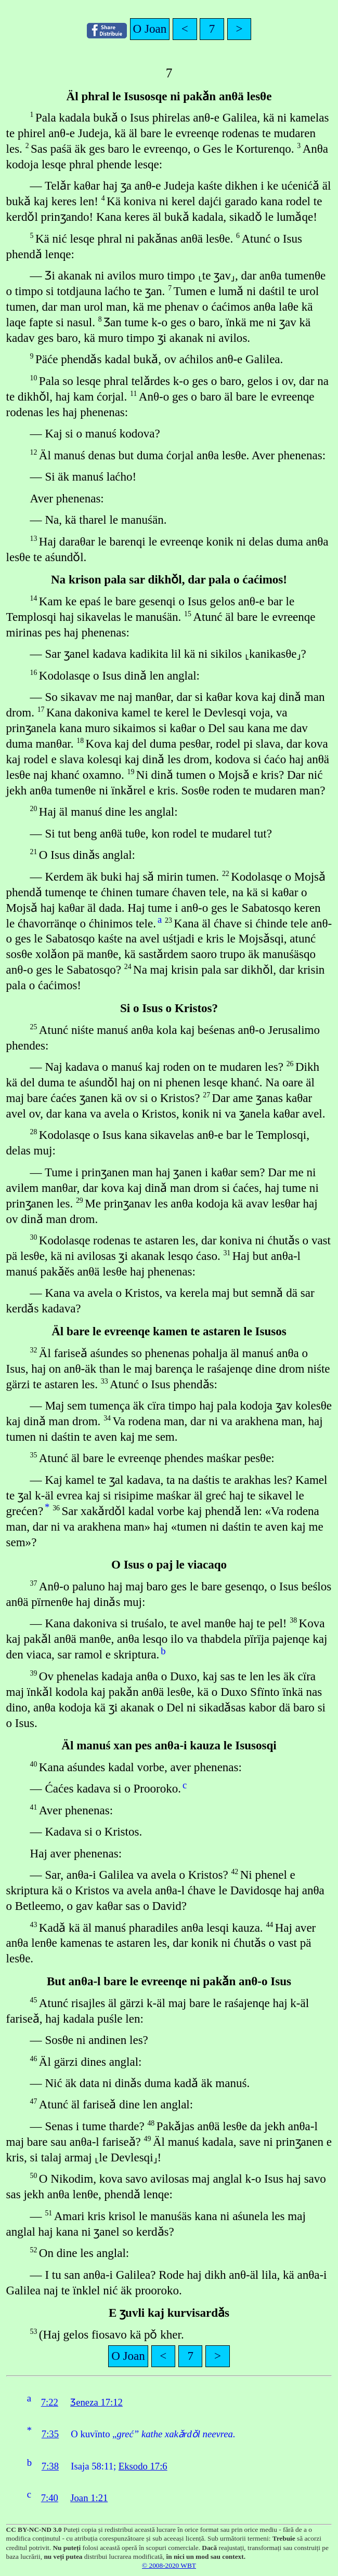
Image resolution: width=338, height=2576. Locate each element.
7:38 (50, 2466)
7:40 (49, 2497)
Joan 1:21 (89, 2497)
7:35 (50, 2433)
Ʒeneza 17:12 (96, 2402)
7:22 (49, 2402)
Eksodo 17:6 (143, 2466)
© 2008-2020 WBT (169, 2565)
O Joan (150, 28)
